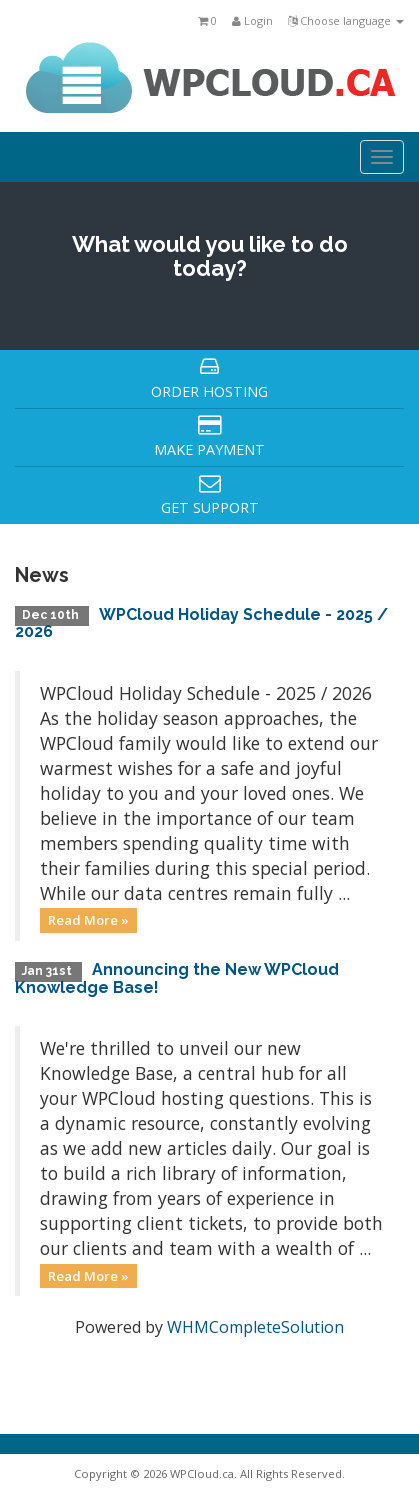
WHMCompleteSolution (255, 1327)
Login (252, 20)
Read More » (88, 920)
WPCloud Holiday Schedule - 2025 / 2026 (201, 623)
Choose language (346, 20)
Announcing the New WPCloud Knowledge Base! (177, 978)
